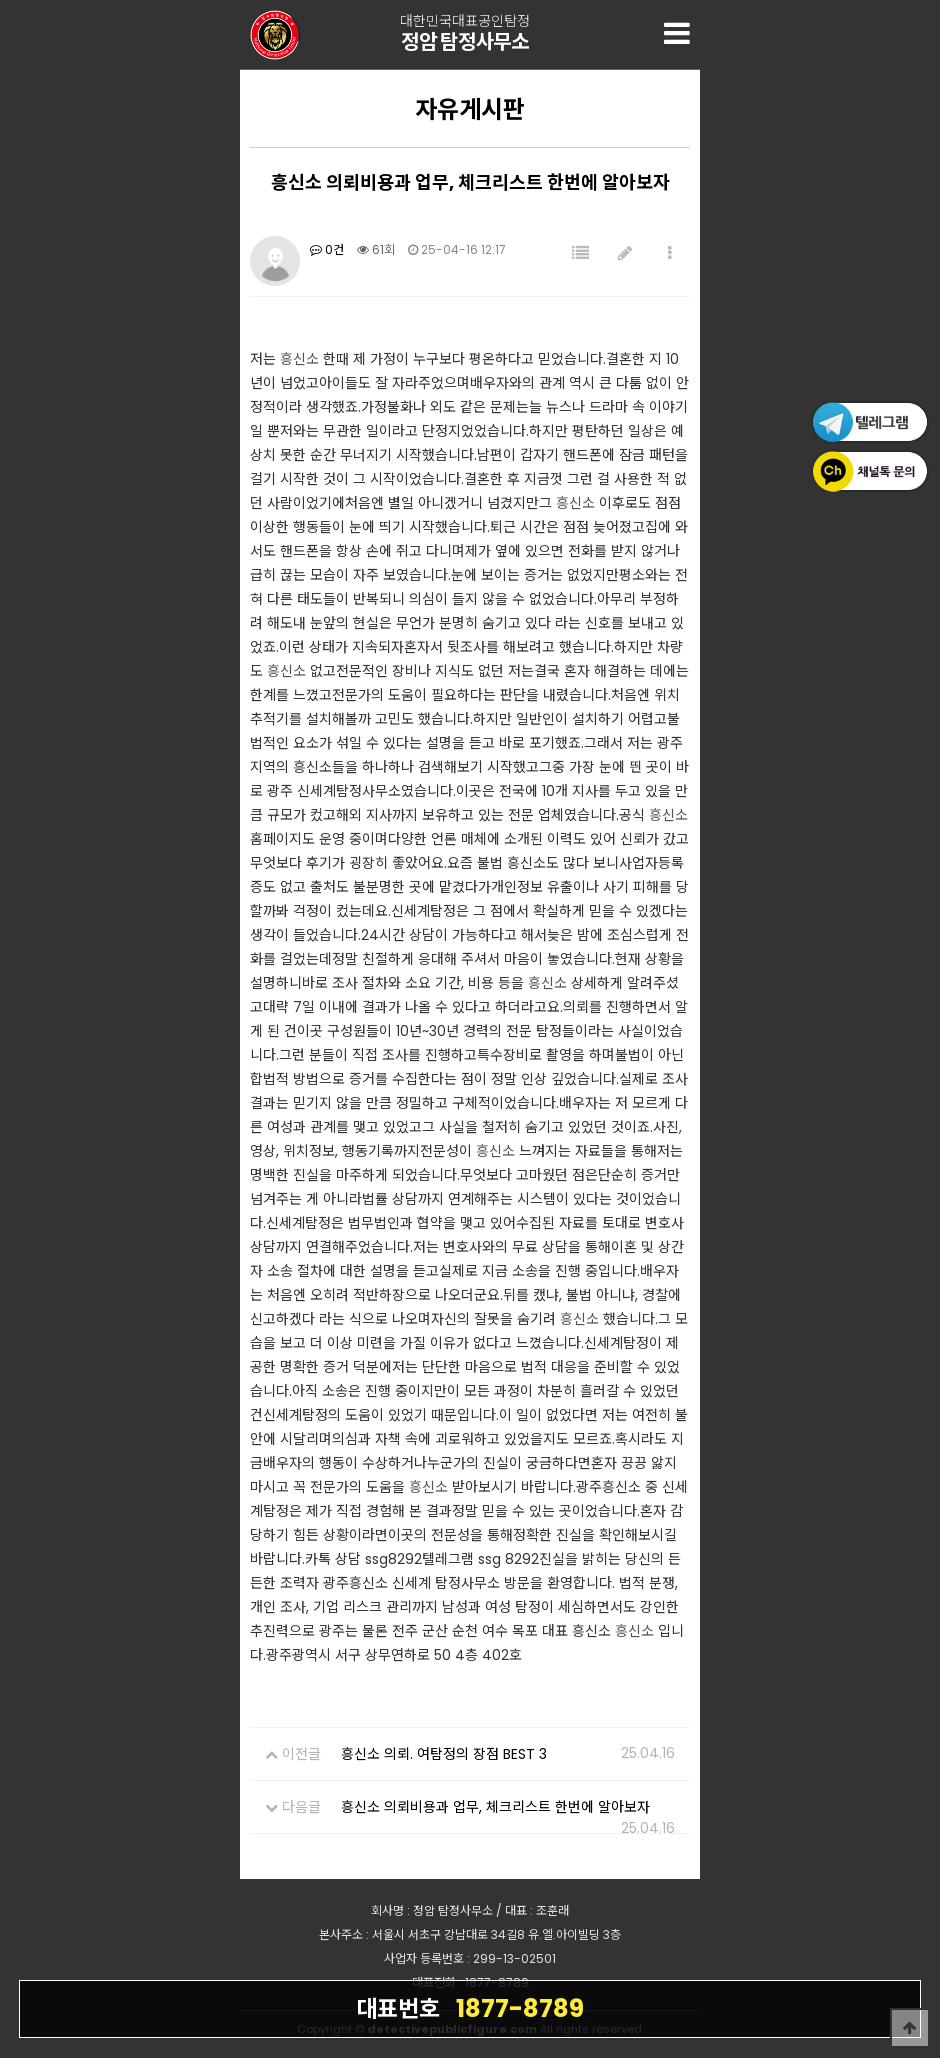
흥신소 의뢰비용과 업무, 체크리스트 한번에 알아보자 (495, 1807)
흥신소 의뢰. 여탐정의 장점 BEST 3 (444, 1754)
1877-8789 (470, 2008)
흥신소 (299, 359)
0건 (327, 249)
